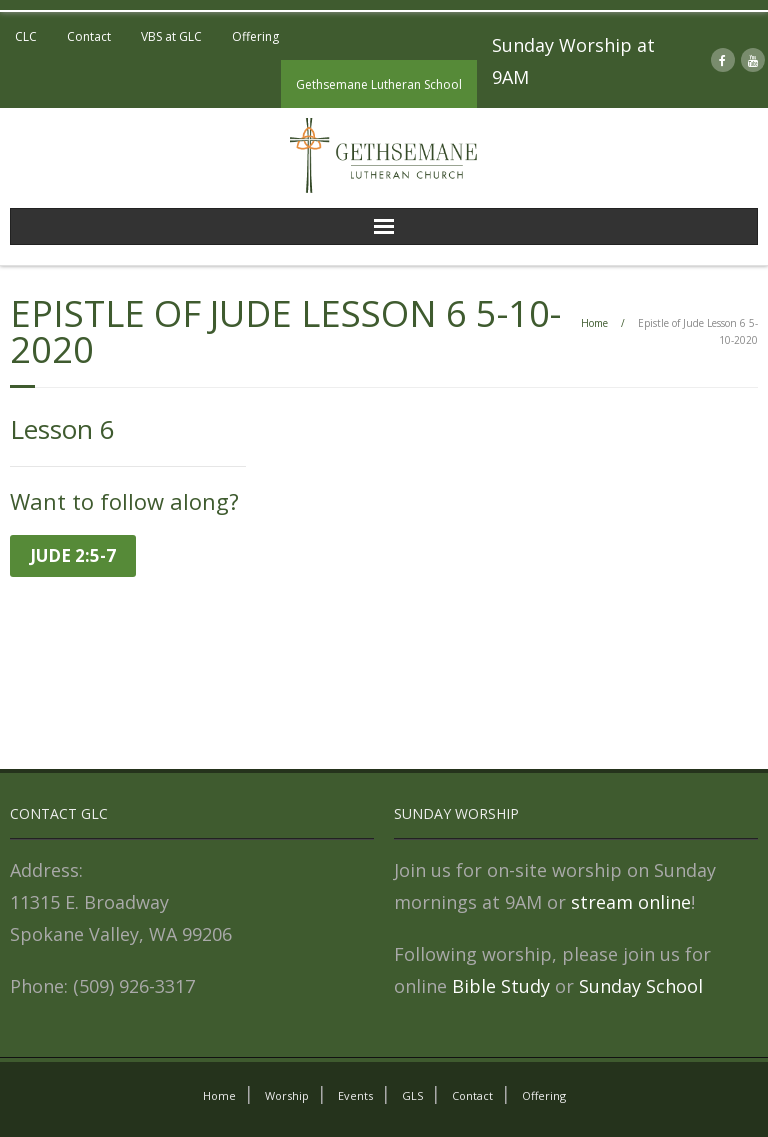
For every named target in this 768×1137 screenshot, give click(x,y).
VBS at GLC (171, 36)
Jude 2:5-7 (73, 555)
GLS (412, 1095)
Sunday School (641, 986)
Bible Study (501, 986)
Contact (89, 36)
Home (594, 323)
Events (355, 1095)
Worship (287, 1095)
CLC (26, 36)
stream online (631, 902)
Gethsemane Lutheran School (379, 84)
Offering (255, 36)
